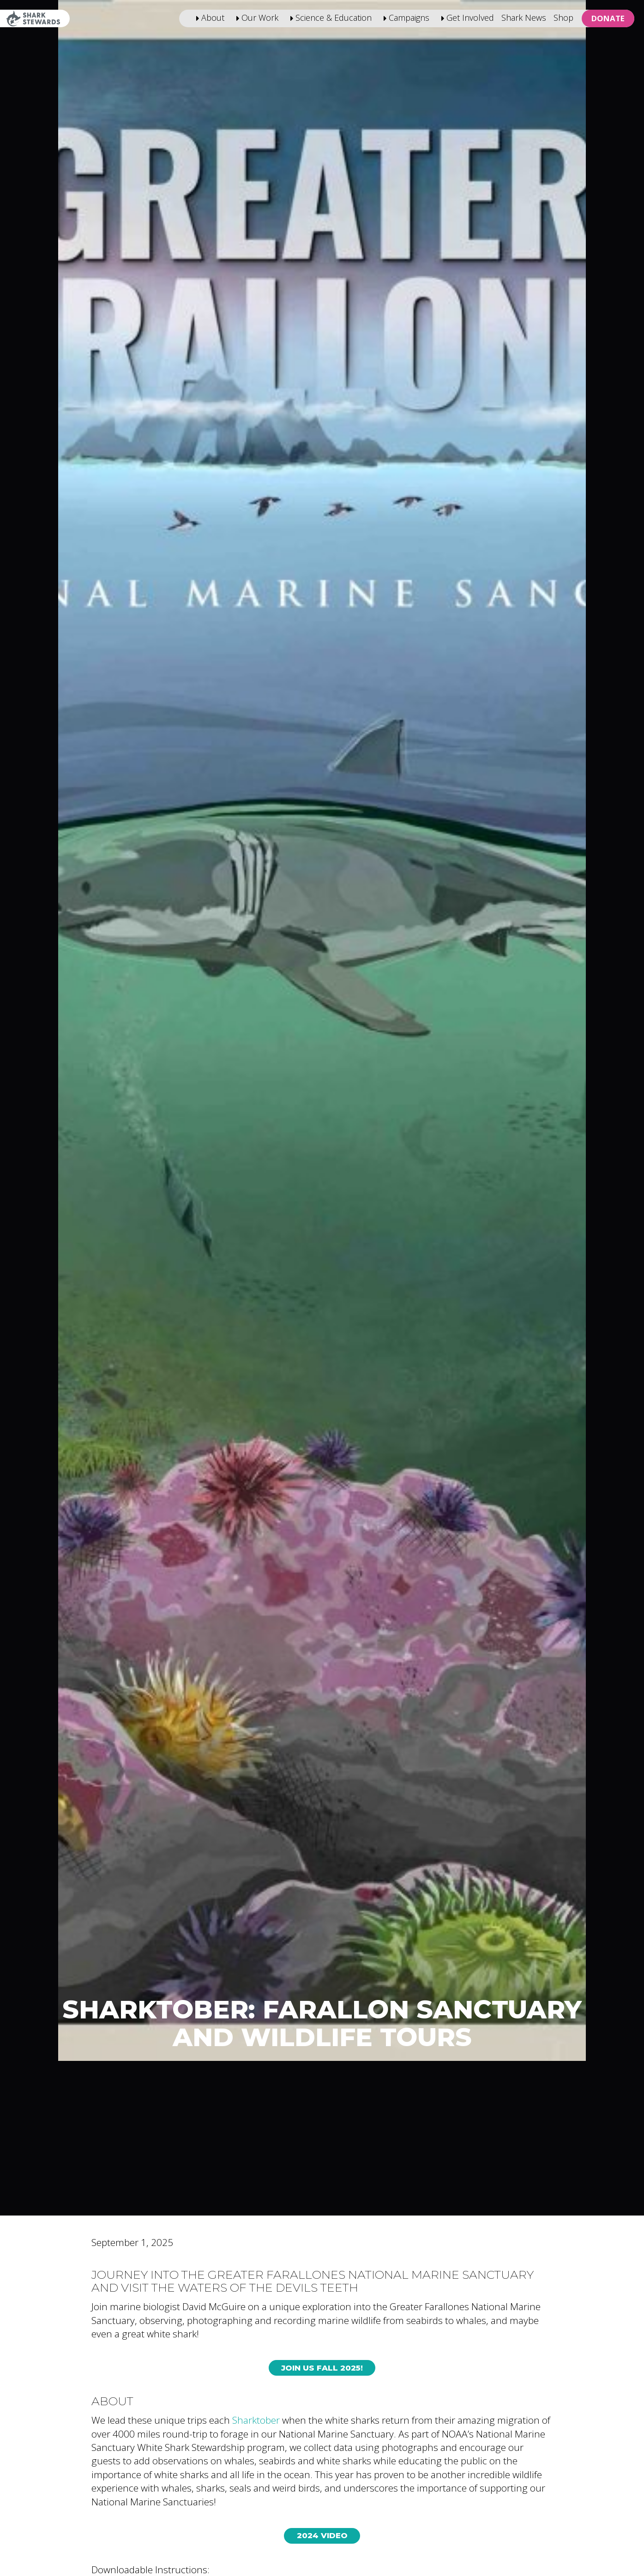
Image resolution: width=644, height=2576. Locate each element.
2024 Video (322, 2535)
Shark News (523, 17)
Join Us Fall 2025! (322, 2367)
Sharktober (256, 2420)
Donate (608, 18)
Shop (563, 17)
